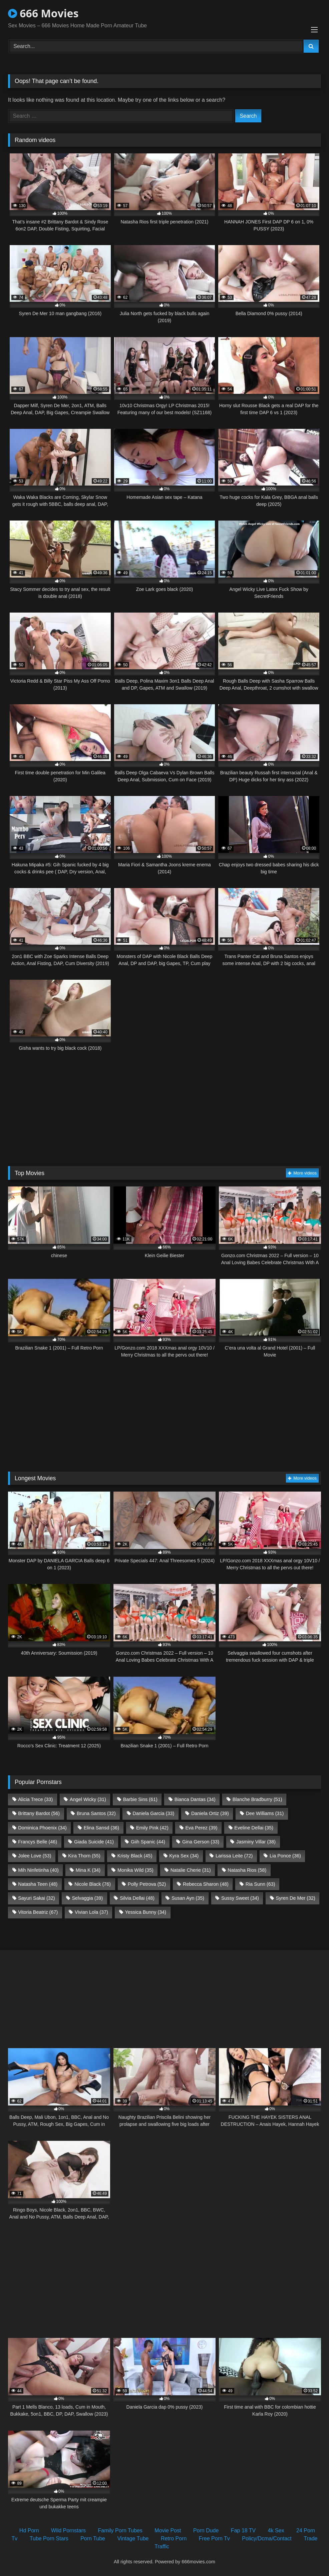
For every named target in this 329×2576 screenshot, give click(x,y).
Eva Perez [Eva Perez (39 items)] (202, 1827)
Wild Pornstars (68, 2530)
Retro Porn (174, 2538)
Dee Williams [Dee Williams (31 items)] (265, 1813)
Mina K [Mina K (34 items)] (88, 1870)
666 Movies (43, 13)
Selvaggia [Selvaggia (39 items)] (87, 1898)
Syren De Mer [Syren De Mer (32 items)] (295, 1898)
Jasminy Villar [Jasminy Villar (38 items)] (256, 1841)
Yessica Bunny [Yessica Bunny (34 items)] (145, 1912)
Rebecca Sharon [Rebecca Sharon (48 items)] (206, 1884)
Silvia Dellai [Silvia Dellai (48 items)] (137, 1898)
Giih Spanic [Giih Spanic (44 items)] (148, 1841)
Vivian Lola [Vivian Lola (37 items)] (91, 1912)
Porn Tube (92, 2538)
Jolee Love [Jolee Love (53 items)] (34, 1855)
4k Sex (276, 2530)
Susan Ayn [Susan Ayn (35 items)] (188, 1898)
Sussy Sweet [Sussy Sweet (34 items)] (240, 1898)
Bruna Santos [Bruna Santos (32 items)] (96, 1813)
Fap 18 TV (243, 2530)
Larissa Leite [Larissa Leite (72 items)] (234, 1855)
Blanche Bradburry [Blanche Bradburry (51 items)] (257, 1799)
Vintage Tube (132, 2538)
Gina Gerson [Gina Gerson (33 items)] (200, 1841)
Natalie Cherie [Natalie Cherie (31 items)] (191, 1870)
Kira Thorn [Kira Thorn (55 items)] (84, 1855)
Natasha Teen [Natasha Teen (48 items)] (37, 1884)
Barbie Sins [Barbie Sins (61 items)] (140, 1799)
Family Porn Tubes (120, 2530)
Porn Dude (206, 2530)
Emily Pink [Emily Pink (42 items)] (152, 1827)
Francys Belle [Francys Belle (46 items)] (37, 1841)
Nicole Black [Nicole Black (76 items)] (92, 1884)
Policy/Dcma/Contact (267, 2538)
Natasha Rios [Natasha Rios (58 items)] (247, 1870)
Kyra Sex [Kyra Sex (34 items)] (184, 1855)
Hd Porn (29, 2530)
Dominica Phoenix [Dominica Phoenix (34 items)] (42, 1827)
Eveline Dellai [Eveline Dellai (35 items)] (253, 1827)
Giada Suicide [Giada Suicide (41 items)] (94, 1841)
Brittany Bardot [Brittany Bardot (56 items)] (39, 1813)
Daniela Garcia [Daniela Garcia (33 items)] (154, 1813)
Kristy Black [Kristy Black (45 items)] (134, 1855)
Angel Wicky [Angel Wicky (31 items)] (88, 1799)
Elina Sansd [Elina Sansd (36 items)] (101, 1827)
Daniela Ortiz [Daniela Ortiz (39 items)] (210, 1813)
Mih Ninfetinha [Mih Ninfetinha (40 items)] (38, 1870)
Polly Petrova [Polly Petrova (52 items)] (147, 1884)
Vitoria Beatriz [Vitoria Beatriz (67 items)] (38, 1912)
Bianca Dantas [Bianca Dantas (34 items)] (195, 1799)
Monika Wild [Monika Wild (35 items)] (135, 1870)
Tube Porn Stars (49, 2538)
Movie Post (167, 2530)
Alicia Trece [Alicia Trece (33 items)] (35, 1799)
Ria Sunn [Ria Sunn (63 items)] (260, 1884)
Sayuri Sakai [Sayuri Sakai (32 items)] (36, 1898)
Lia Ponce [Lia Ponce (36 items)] (285, 1855)
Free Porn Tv (214, 2538)
